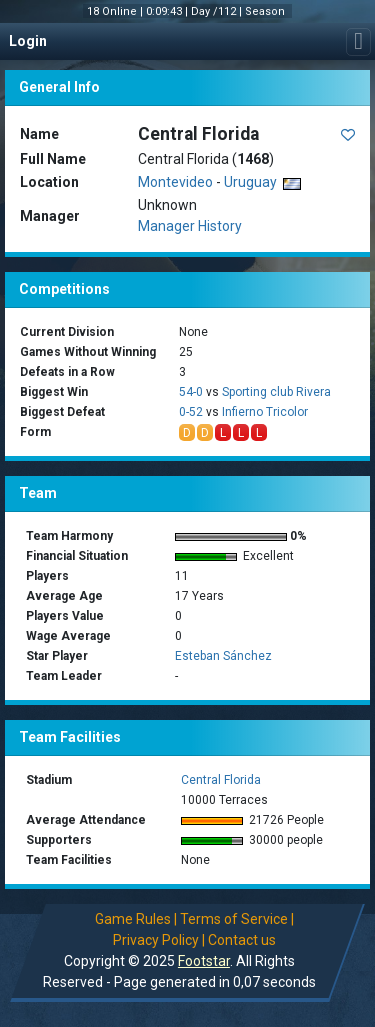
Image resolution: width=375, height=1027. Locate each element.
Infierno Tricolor (265, 412)
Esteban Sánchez (223, 656)
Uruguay (262, 182)
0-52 (191, 412)
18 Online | (116, 11)
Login (28, 41)
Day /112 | (218, 11)
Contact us (242, 940)
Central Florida (221, 780)
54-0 (191, 392)
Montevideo (175, 182)
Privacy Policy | (159, 940)
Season (266, 11)
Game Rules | (136, 919)
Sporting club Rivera (276, 392)
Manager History (190, 226)
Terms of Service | (237, 919)
